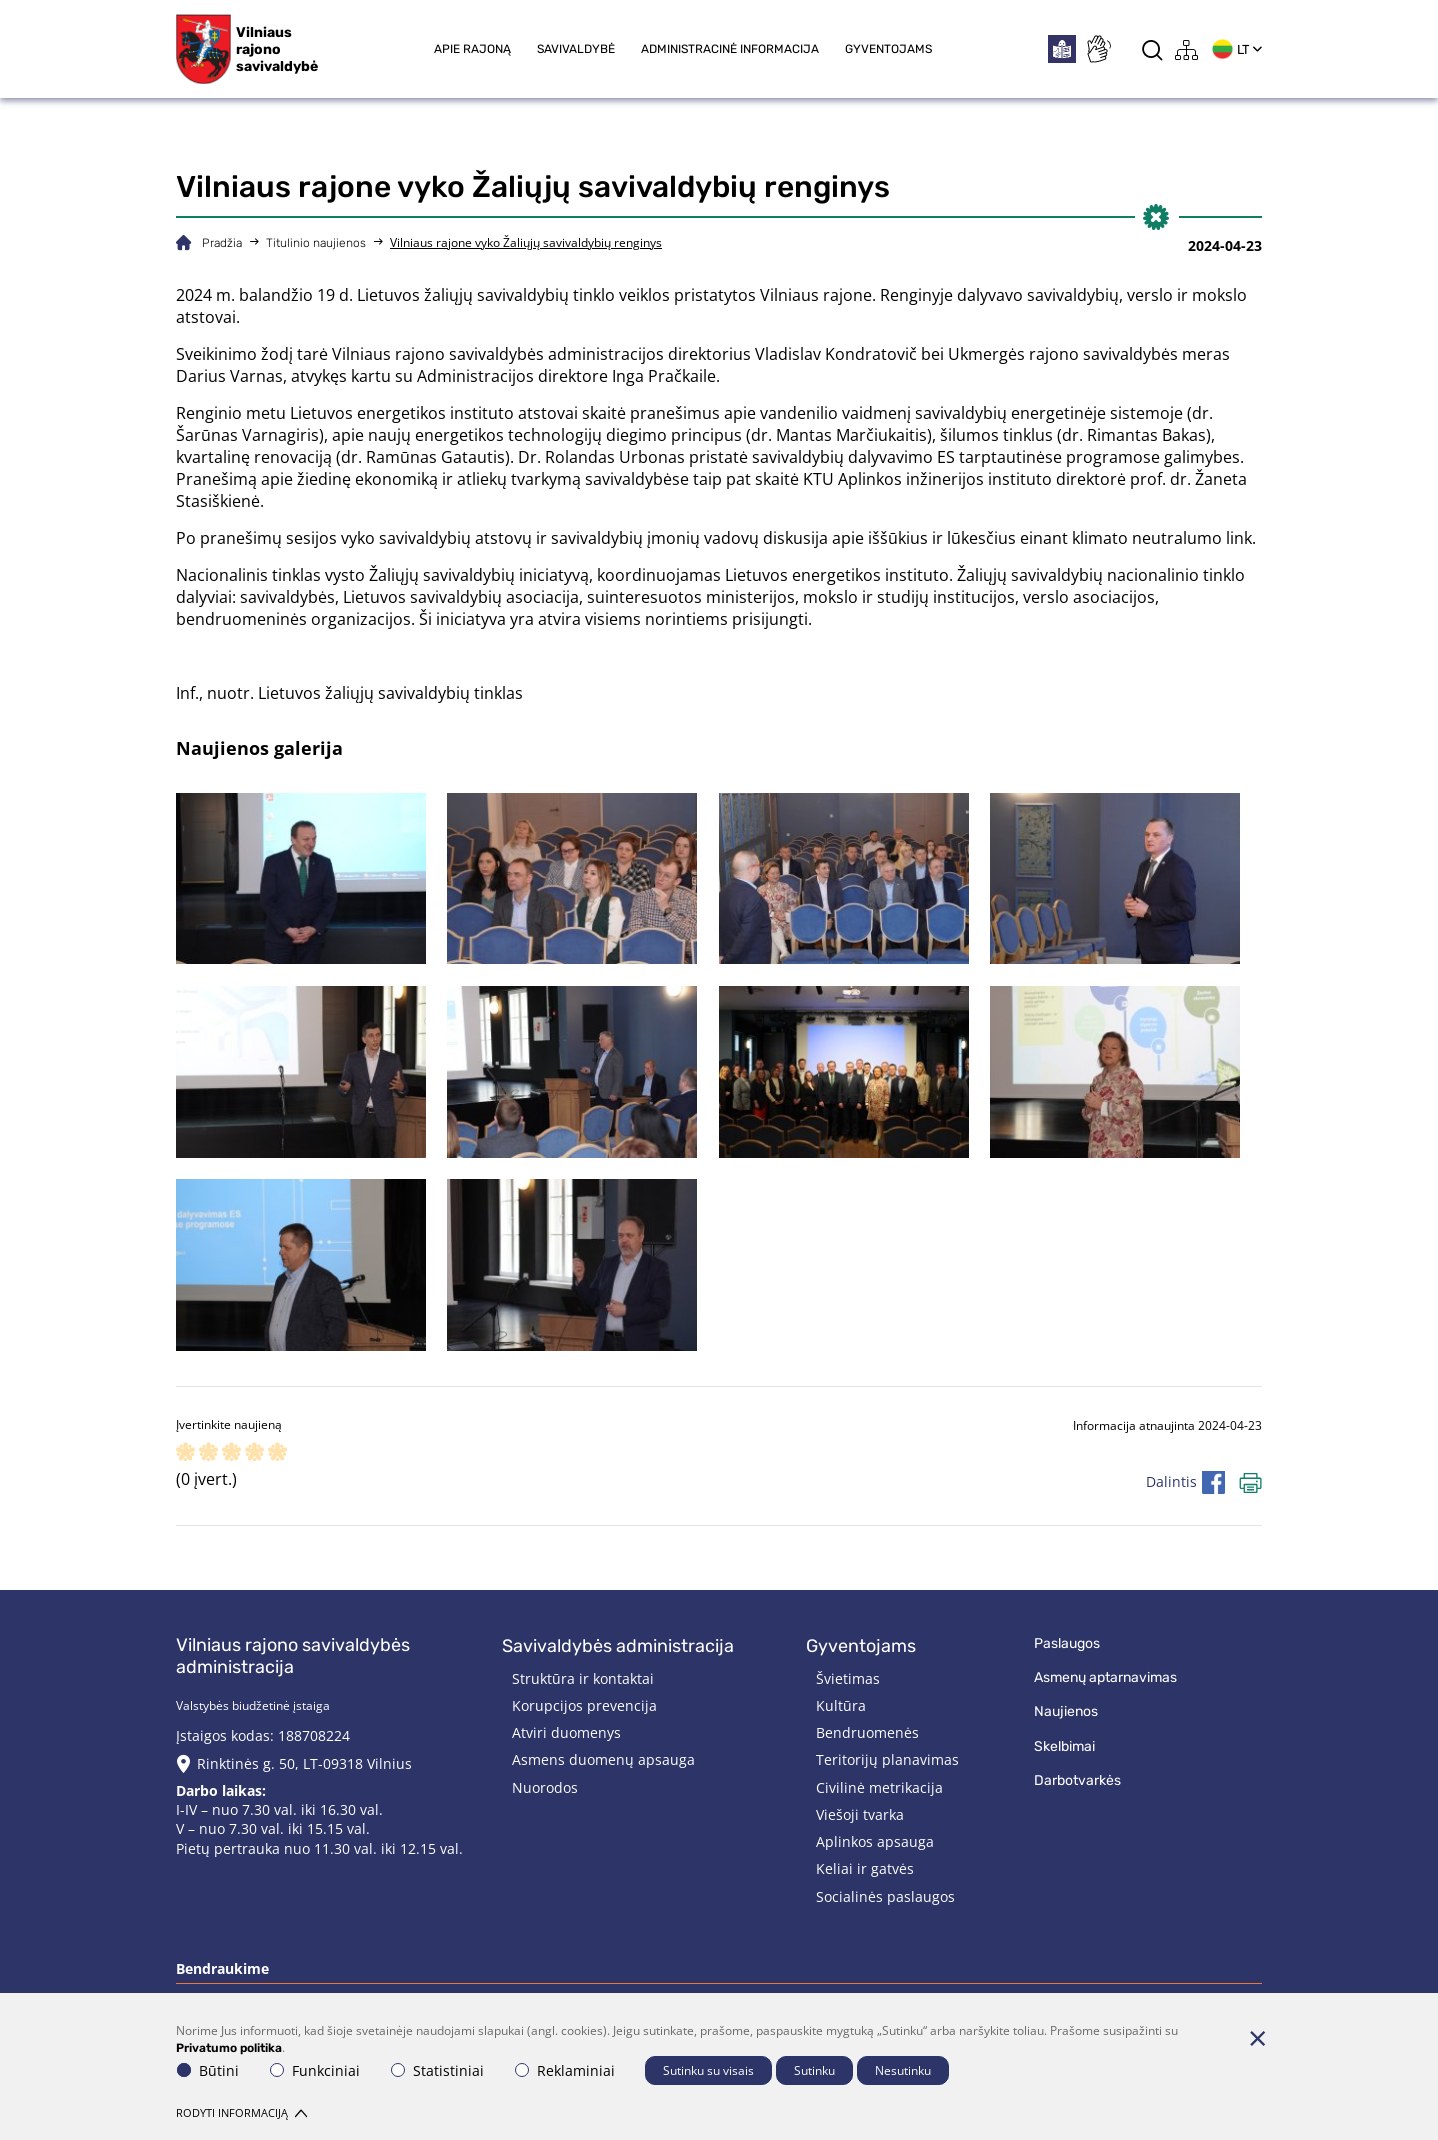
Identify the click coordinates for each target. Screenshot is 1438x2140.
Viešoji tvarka (860, 1814)
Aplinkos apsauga (875, 1841)
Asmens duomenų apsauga (603, 1759)
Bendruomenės (867, 1732)
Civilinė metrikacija (879, 1787)
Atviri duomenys (566, 1732)
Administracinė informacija (730, 49)
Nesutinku (903, 2070)
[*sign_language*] (1098, 49)
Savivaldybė (576, 49)
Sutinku (814, 2070)
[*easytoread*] (1062, 49)
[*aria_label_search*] (1152, 49)
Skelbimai (1064, 1746)
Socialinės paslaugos (885, 1896)
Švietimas (848, 1678)
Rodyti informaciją (241, 2112)
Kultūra (841, 1705)
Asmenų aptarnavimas (1105, 1677)
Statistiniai (437, 2070)
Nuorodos (545, 1787)
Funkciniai (315, 2070)
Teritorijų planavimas (887, 1759)
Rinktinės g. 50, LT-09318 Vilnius (304, 1763)
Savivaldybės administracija (618, 1646)
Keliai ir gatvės (865, 1868)
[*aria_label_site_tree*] (1187, 49)
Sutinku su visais (708, 2070)
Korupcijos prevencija (584, 1705)
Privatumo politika (229, 2047)
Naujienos (1066, 1711)
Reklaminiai (565, 2070)
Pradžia (222, 243)
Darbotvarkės (1077, 1780)
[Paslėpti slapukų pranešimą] (1257, 2038)
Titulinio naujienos (316, 243)
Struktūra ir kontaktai (583, 1678)
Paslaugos (1067, 1643)
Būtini (208, 2070)
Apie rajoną (472, 49)
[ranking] (277, 1453)
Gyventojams (888, 49)
